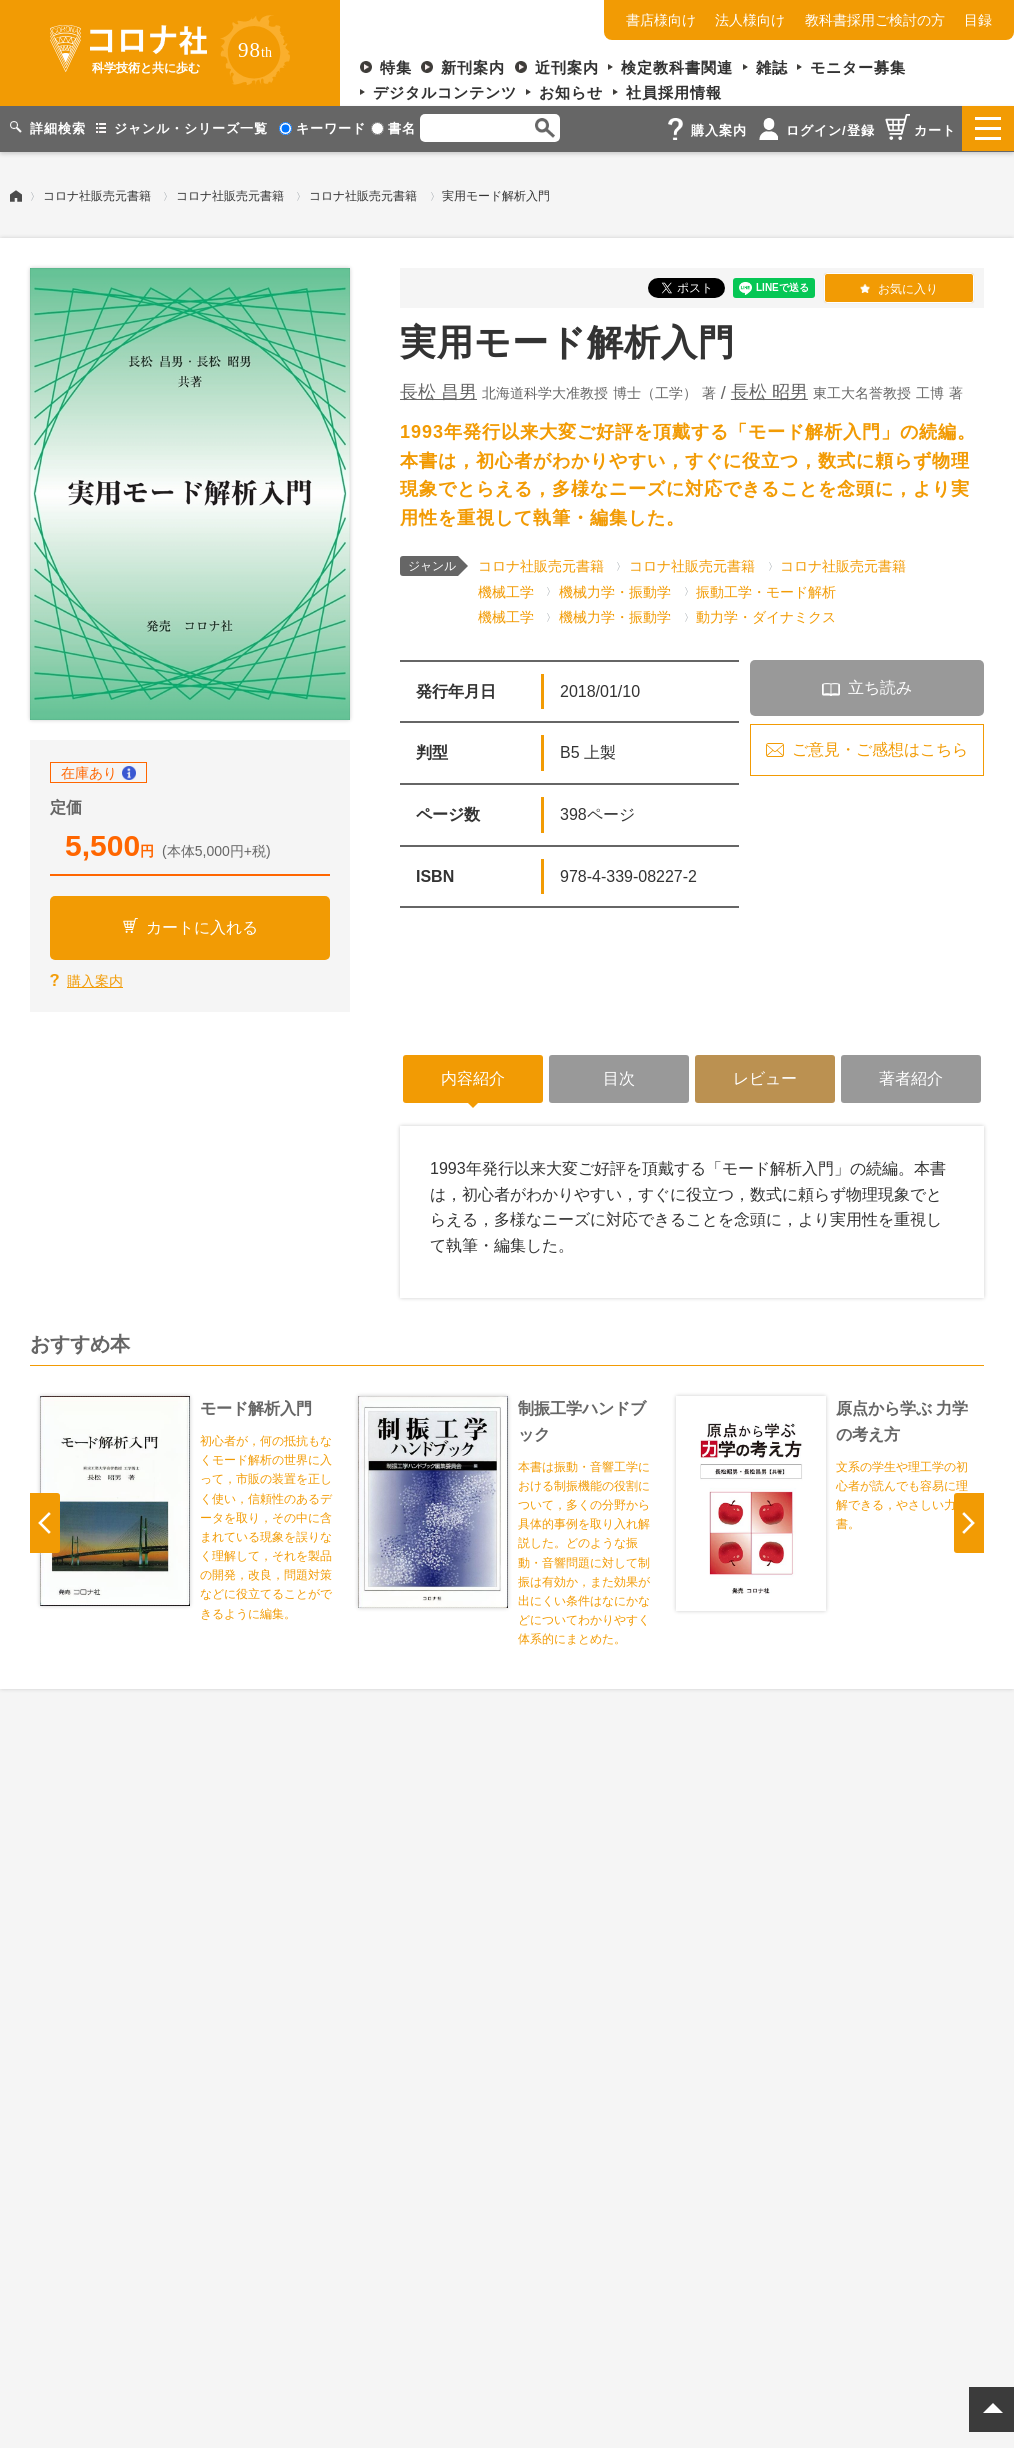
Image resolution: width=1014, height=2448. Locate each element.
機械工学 (506, 590)
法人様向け (750, 20)
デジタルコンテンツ (445, 92)
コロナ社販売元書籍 (97, 195)
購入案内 (95, 980)
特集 (396, 67)
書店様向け (661, 20)
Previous (45, 1522)
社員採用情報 (674, 92)
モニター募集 (858, 67)
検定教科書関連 (677, 67)
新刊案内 (473, 67)
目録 (978, 20)
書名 (393, 128)
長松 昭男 (769, 391)
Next (969, 1522)
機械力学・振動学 (615, 590)
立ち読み (880, 686)
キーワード (322, 128)
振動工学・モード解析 (766, 590)
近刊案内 (567, 67)
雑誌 (772, 67)
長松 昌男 (438, 391)
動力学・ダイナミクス (766, 616)
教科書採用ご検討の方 (875, 20)
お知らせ (571, 92)
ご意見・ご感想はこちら (880, 748)
